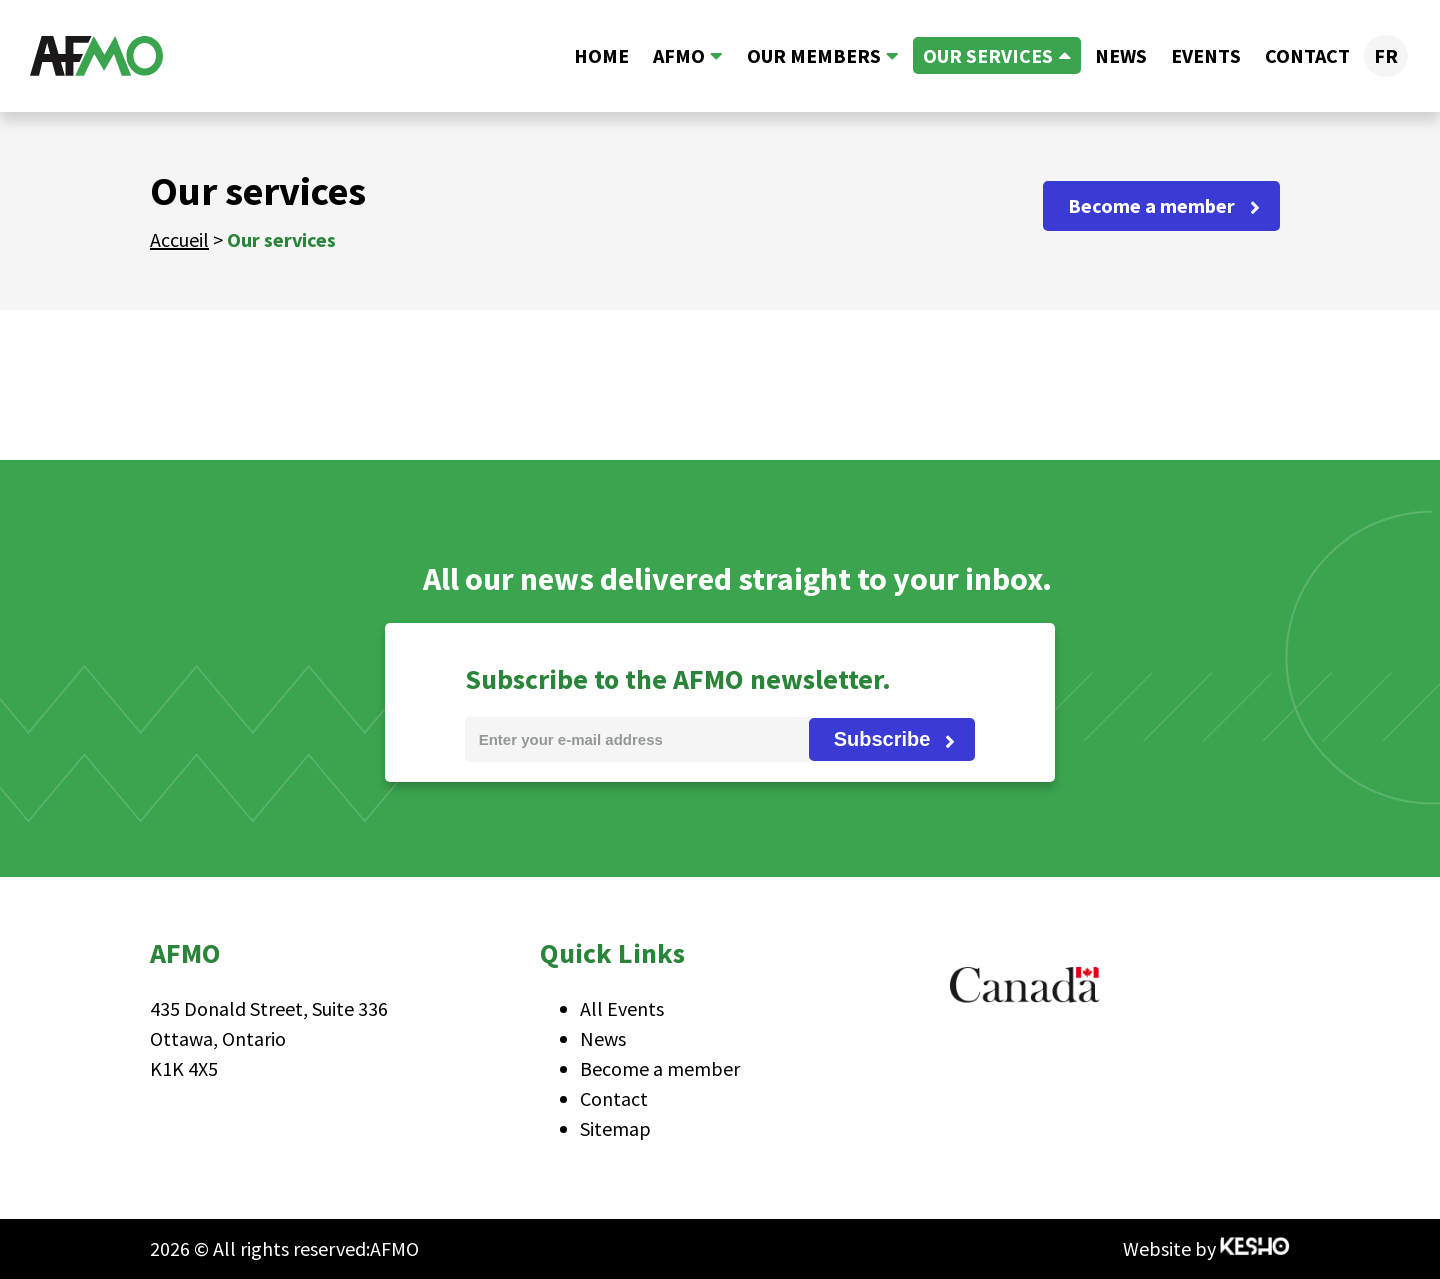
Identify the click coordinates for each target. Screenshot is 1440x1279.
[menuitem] (1386, 56)
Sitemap (615, 1128)
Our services (988, 55)
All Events (622, 1008)
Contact (1307, 55)
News (1121, 55)
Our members (814, 55)
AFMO (679, 55)
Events (1206, 55)
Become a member (1151, 205)
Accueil (179, 239)
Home (601, 55)
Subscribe (882, 739)
